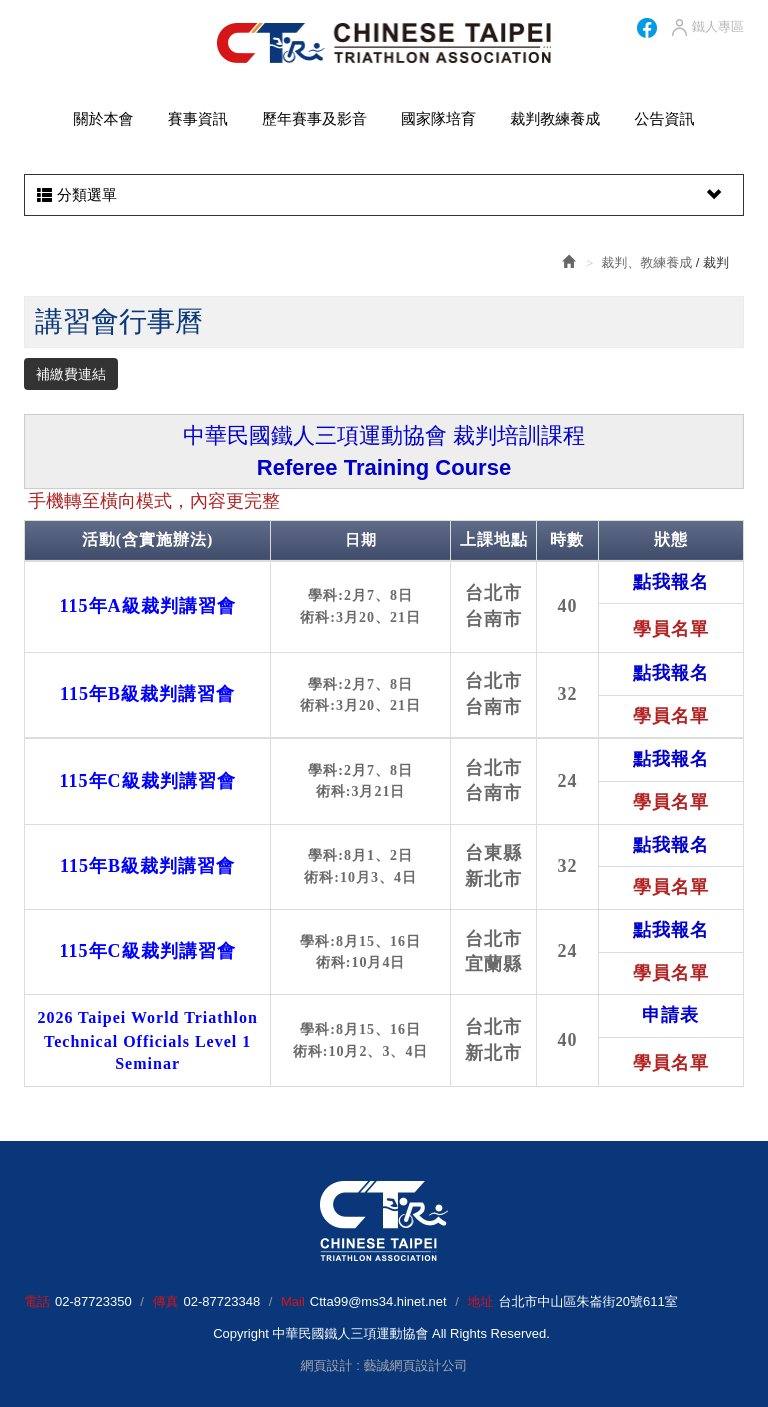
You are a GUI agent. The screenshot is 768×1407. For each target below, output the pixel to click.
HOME (384, 43)
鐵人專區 (706, 28)
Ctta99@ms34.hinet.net (378, 1301)
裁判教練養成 (555, 118)
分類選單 (381, 195)
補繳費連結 (71, 374)
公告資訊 (664, 118)
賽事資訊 (198, 118)
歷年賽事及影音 (314, 118)
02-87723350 (93, 1301)
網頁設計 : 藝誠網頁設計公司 (384, 1365)
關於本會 (104, 118)
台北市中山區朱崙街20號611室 (587, 1301)
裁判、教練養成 (646, 262)
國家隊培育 (438, 118)
